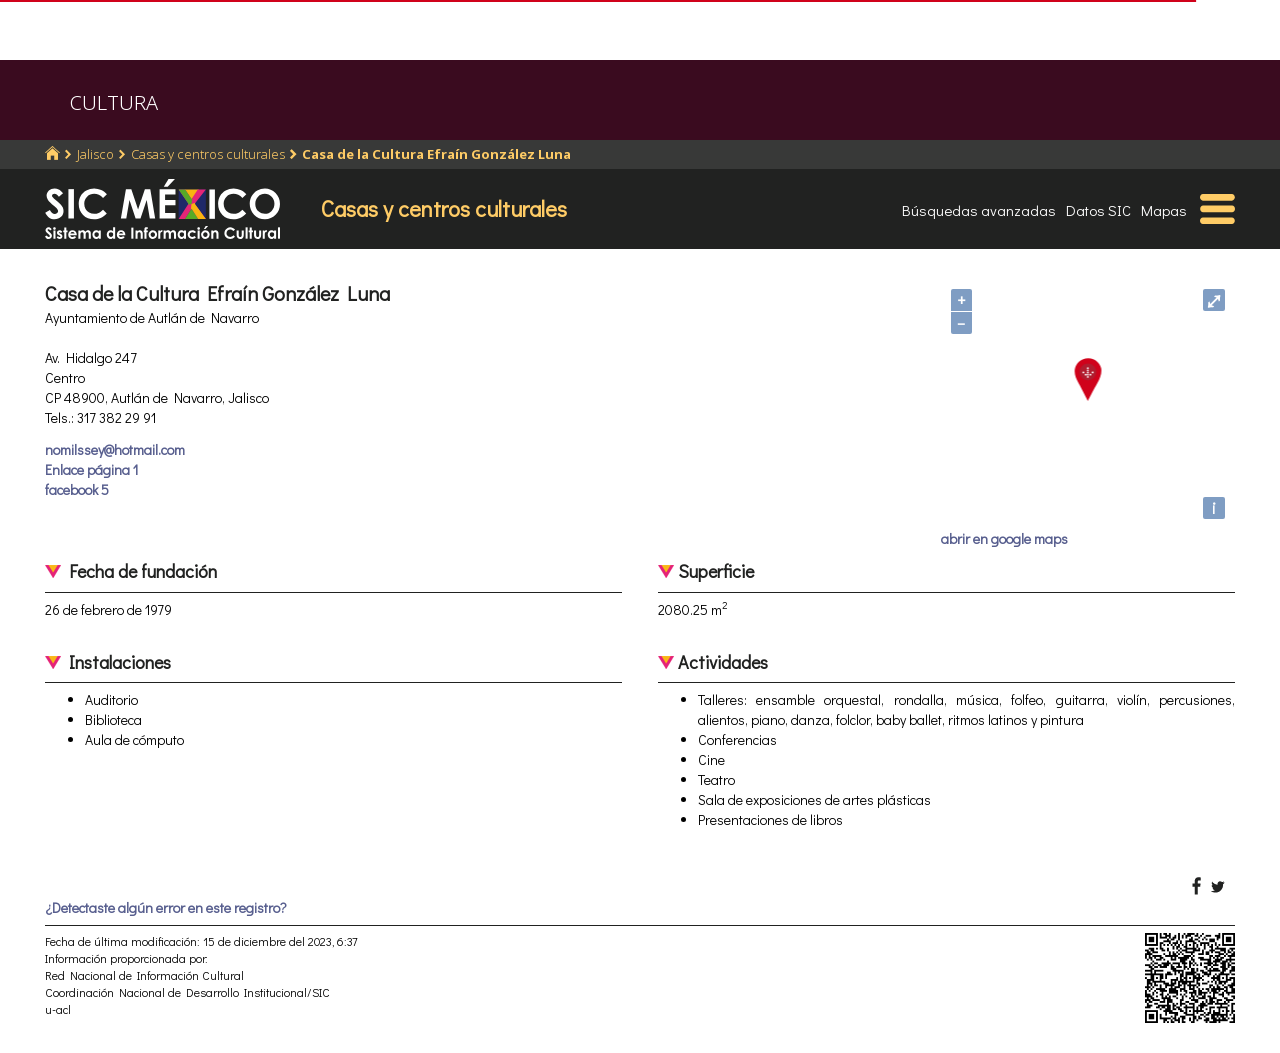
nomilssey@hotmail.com (115, 449)
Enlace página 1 (91, 469)
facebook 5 (77, 489)
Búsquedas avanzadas (979, 210)
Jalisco (95, 154)
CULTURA (114, 102)
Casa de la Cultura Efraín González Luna (436, 154)
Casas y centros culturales (208, 154)
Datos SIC (1098, 210)
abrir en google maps (1004, 538)
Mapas (1164, 210)
